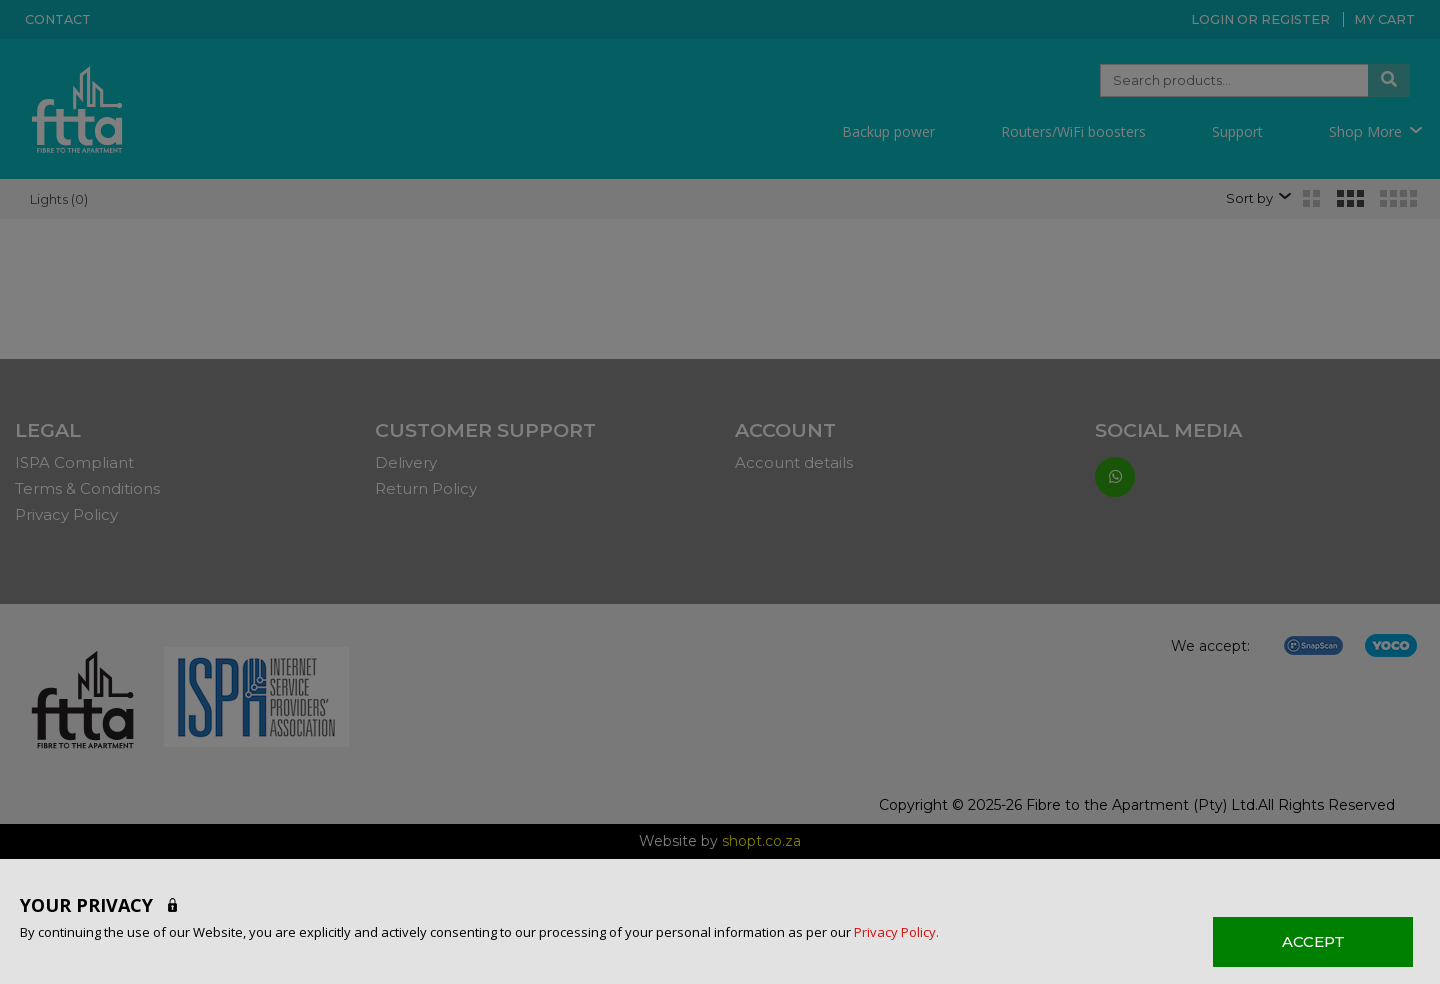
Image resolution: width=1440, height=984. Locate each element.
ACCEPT (1313, 941)
